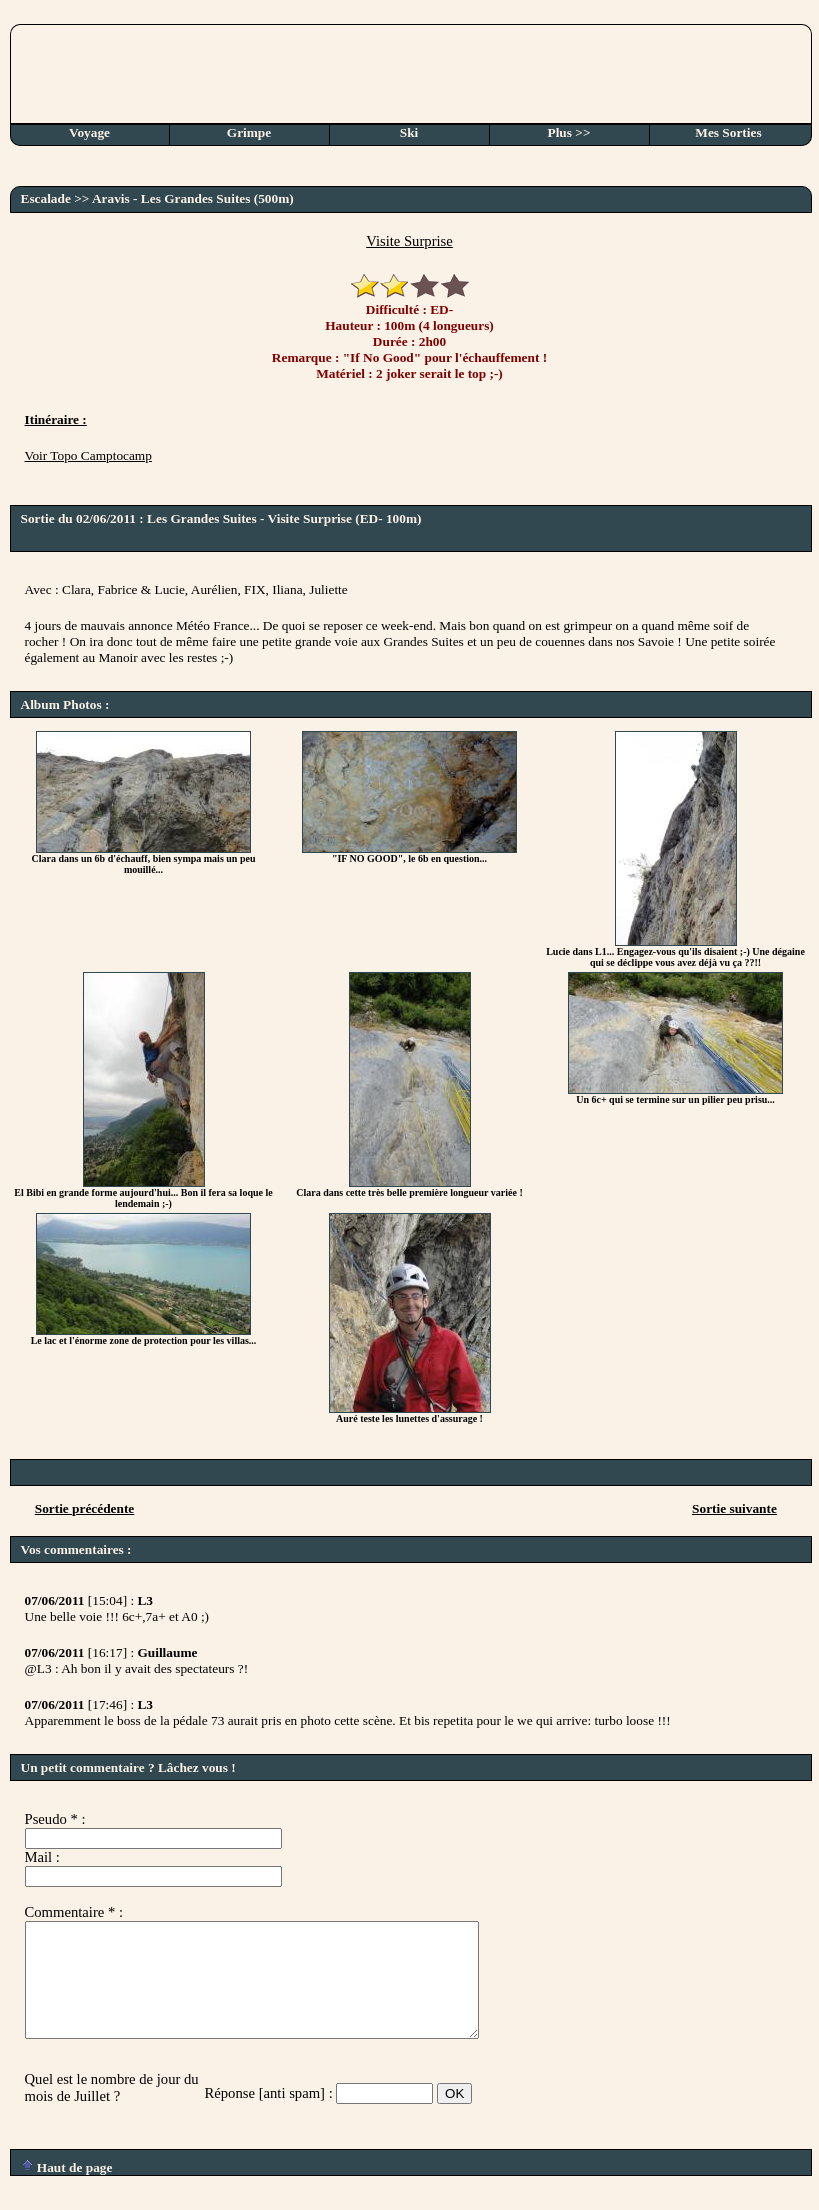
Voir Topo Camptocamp (88, 455)
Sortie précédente (85, 1508)
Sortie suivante (734, 1508)
